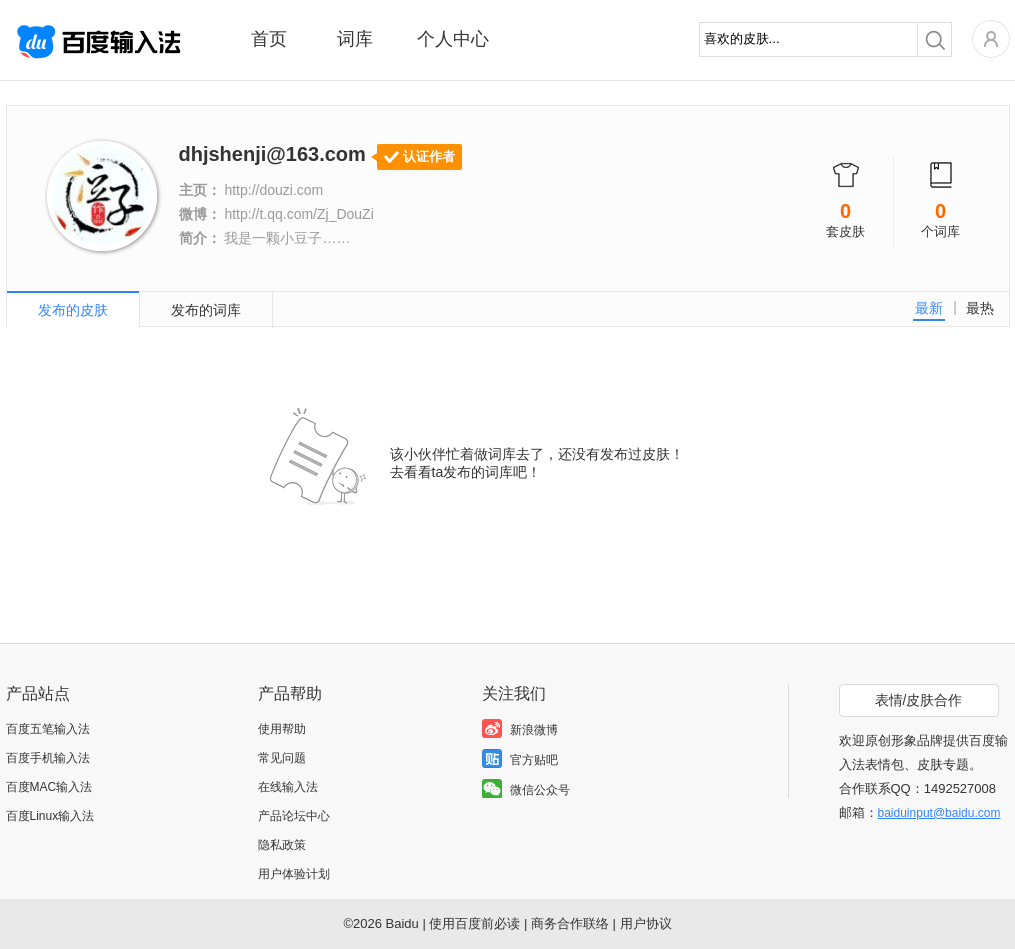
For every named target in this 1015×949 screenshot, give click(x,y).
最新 (929, 308)
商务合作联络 (570, 923)
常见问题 (282, 758)
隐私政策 (282, 845)
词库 (355, 39)
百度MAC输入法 (49, 787)
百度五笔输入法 (48, 729)
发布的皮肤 (73, 310)
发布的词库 (206, 310)
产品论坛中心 (294, 816)
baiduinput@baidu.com (939, 813)
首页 (269, 39)
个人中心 (453, 39)
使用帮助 (282, 729)
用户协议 (646, 923)
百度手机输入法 (48, 758)
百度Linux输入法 (50, 816)
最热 (980, 308)
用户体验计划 (294, 874)
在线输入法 (288, 787)
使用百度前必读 (474, 923)
